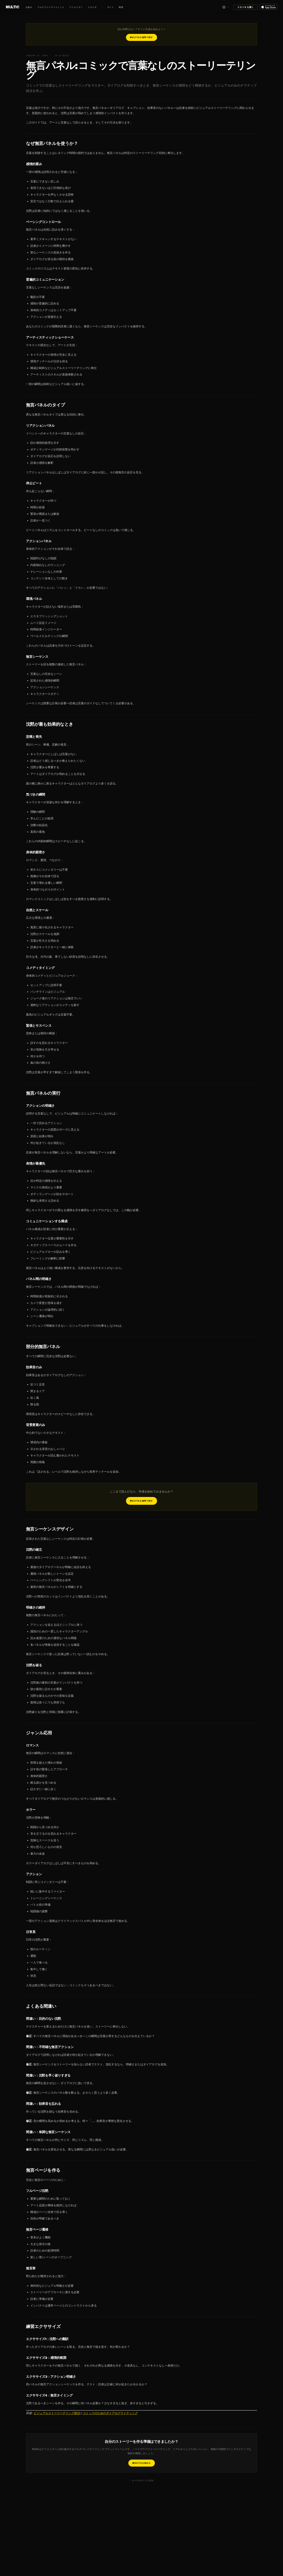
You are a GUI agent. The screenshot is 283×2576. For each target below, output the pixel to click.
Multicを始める (141, 2463)
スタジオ (92, 7)
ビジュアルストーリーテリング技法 (57, 2413)
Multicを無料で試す (141, 37)
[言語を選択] (225, 7)
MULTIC (12, 7)
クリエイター (76, 7)
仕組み (29, 7)
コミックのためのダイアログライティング (110, 2413)
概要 (121, 7)
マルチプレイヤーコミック (50, 7)
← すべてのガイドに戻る (141, 2481)
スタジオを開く (245, 7)
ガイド (110, 7)
